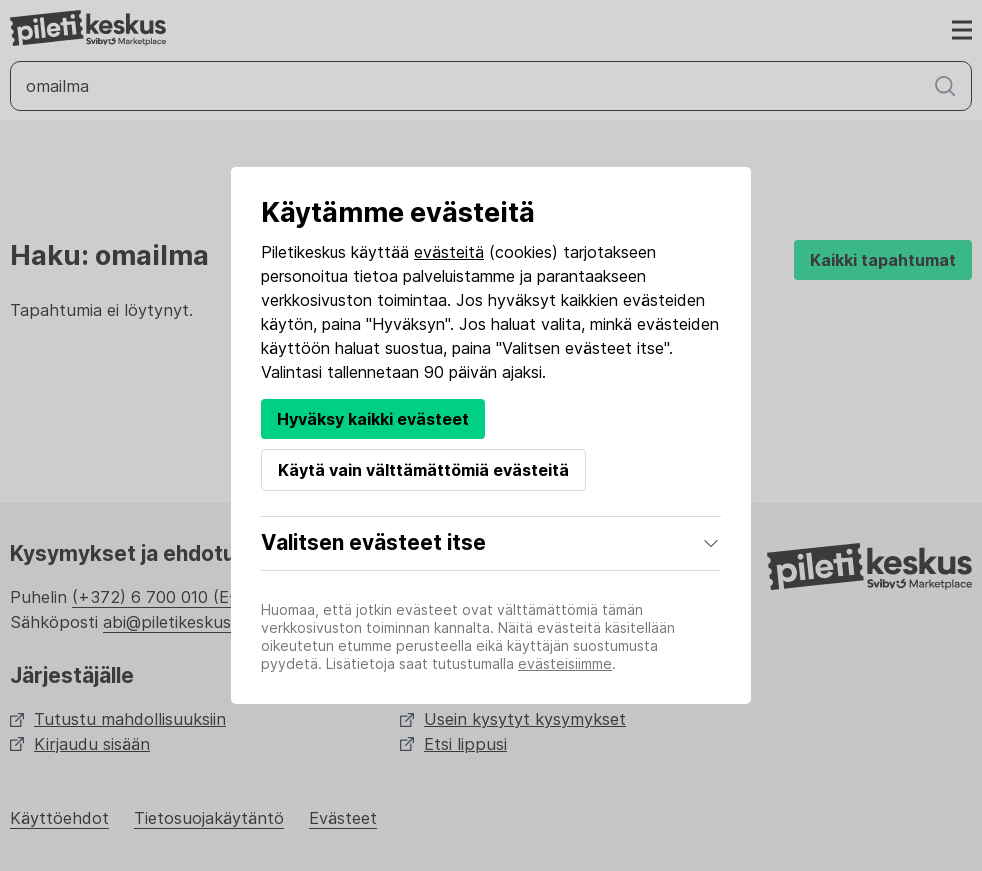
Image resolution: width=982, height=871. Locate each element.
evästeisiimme (565, 663)
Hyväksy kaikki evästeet (373, 419)
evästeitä (449, 252)
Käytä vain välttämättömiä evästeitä (423, 470)
